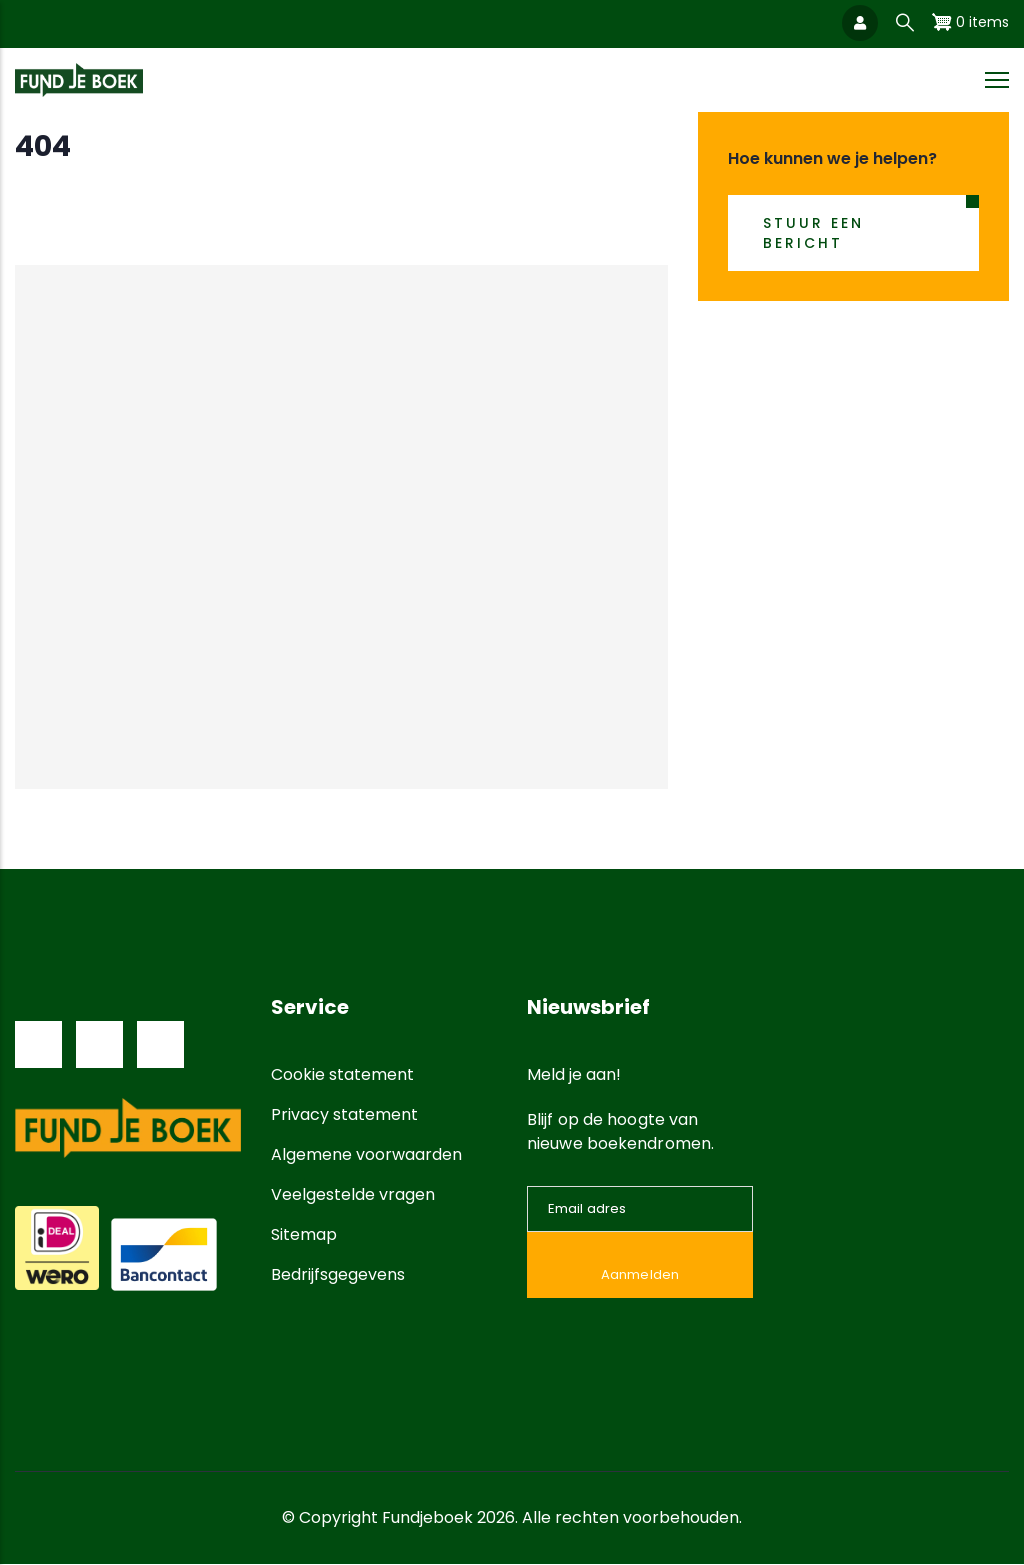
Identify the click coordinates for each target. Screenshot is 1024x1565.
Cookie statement (342, 1074)
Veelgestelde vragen (353, 1194)
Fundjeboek (427, 1517)
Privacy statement (344, 1114)
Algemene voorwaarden (366, 1154)
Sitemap (304, 1234)
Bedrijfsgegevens (338, 1274)
